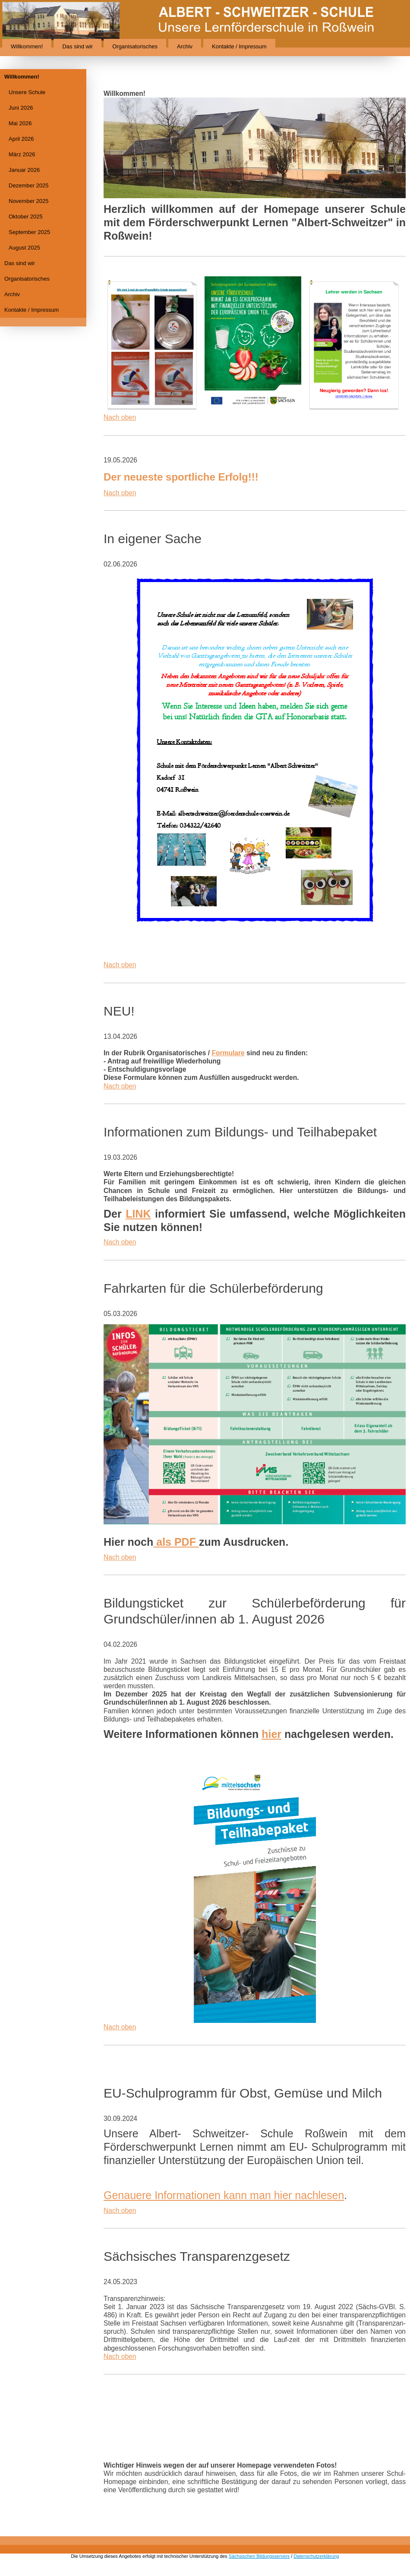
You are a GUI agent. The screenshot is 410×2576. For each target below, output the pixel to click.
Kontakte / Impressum (239, 46)
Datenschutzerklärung (316, 2556)
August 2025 (24, 247)
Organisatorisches (135, 46)
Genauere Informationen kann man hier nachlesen (224, 2195)
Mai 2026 (20, 123)
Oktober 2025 (26, 216)
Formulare (227, 1053)
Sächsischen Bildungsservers (259, 2556)
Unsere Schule (27, 92)
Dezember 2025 (29, 185)
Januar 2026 (24, 170)
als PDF (176, 1542)
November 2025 (29, 201)
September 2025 (29, 232)
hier (271, 1734)
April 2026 (21, 139)
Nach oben (120, 417)
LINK (138, 1214)
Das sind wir (77, 46)
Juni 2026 (21, 107)
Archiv (184, 46)
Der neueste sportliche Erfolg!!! (181, 477)
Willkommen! (27, 46)
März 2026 (22, 154)
